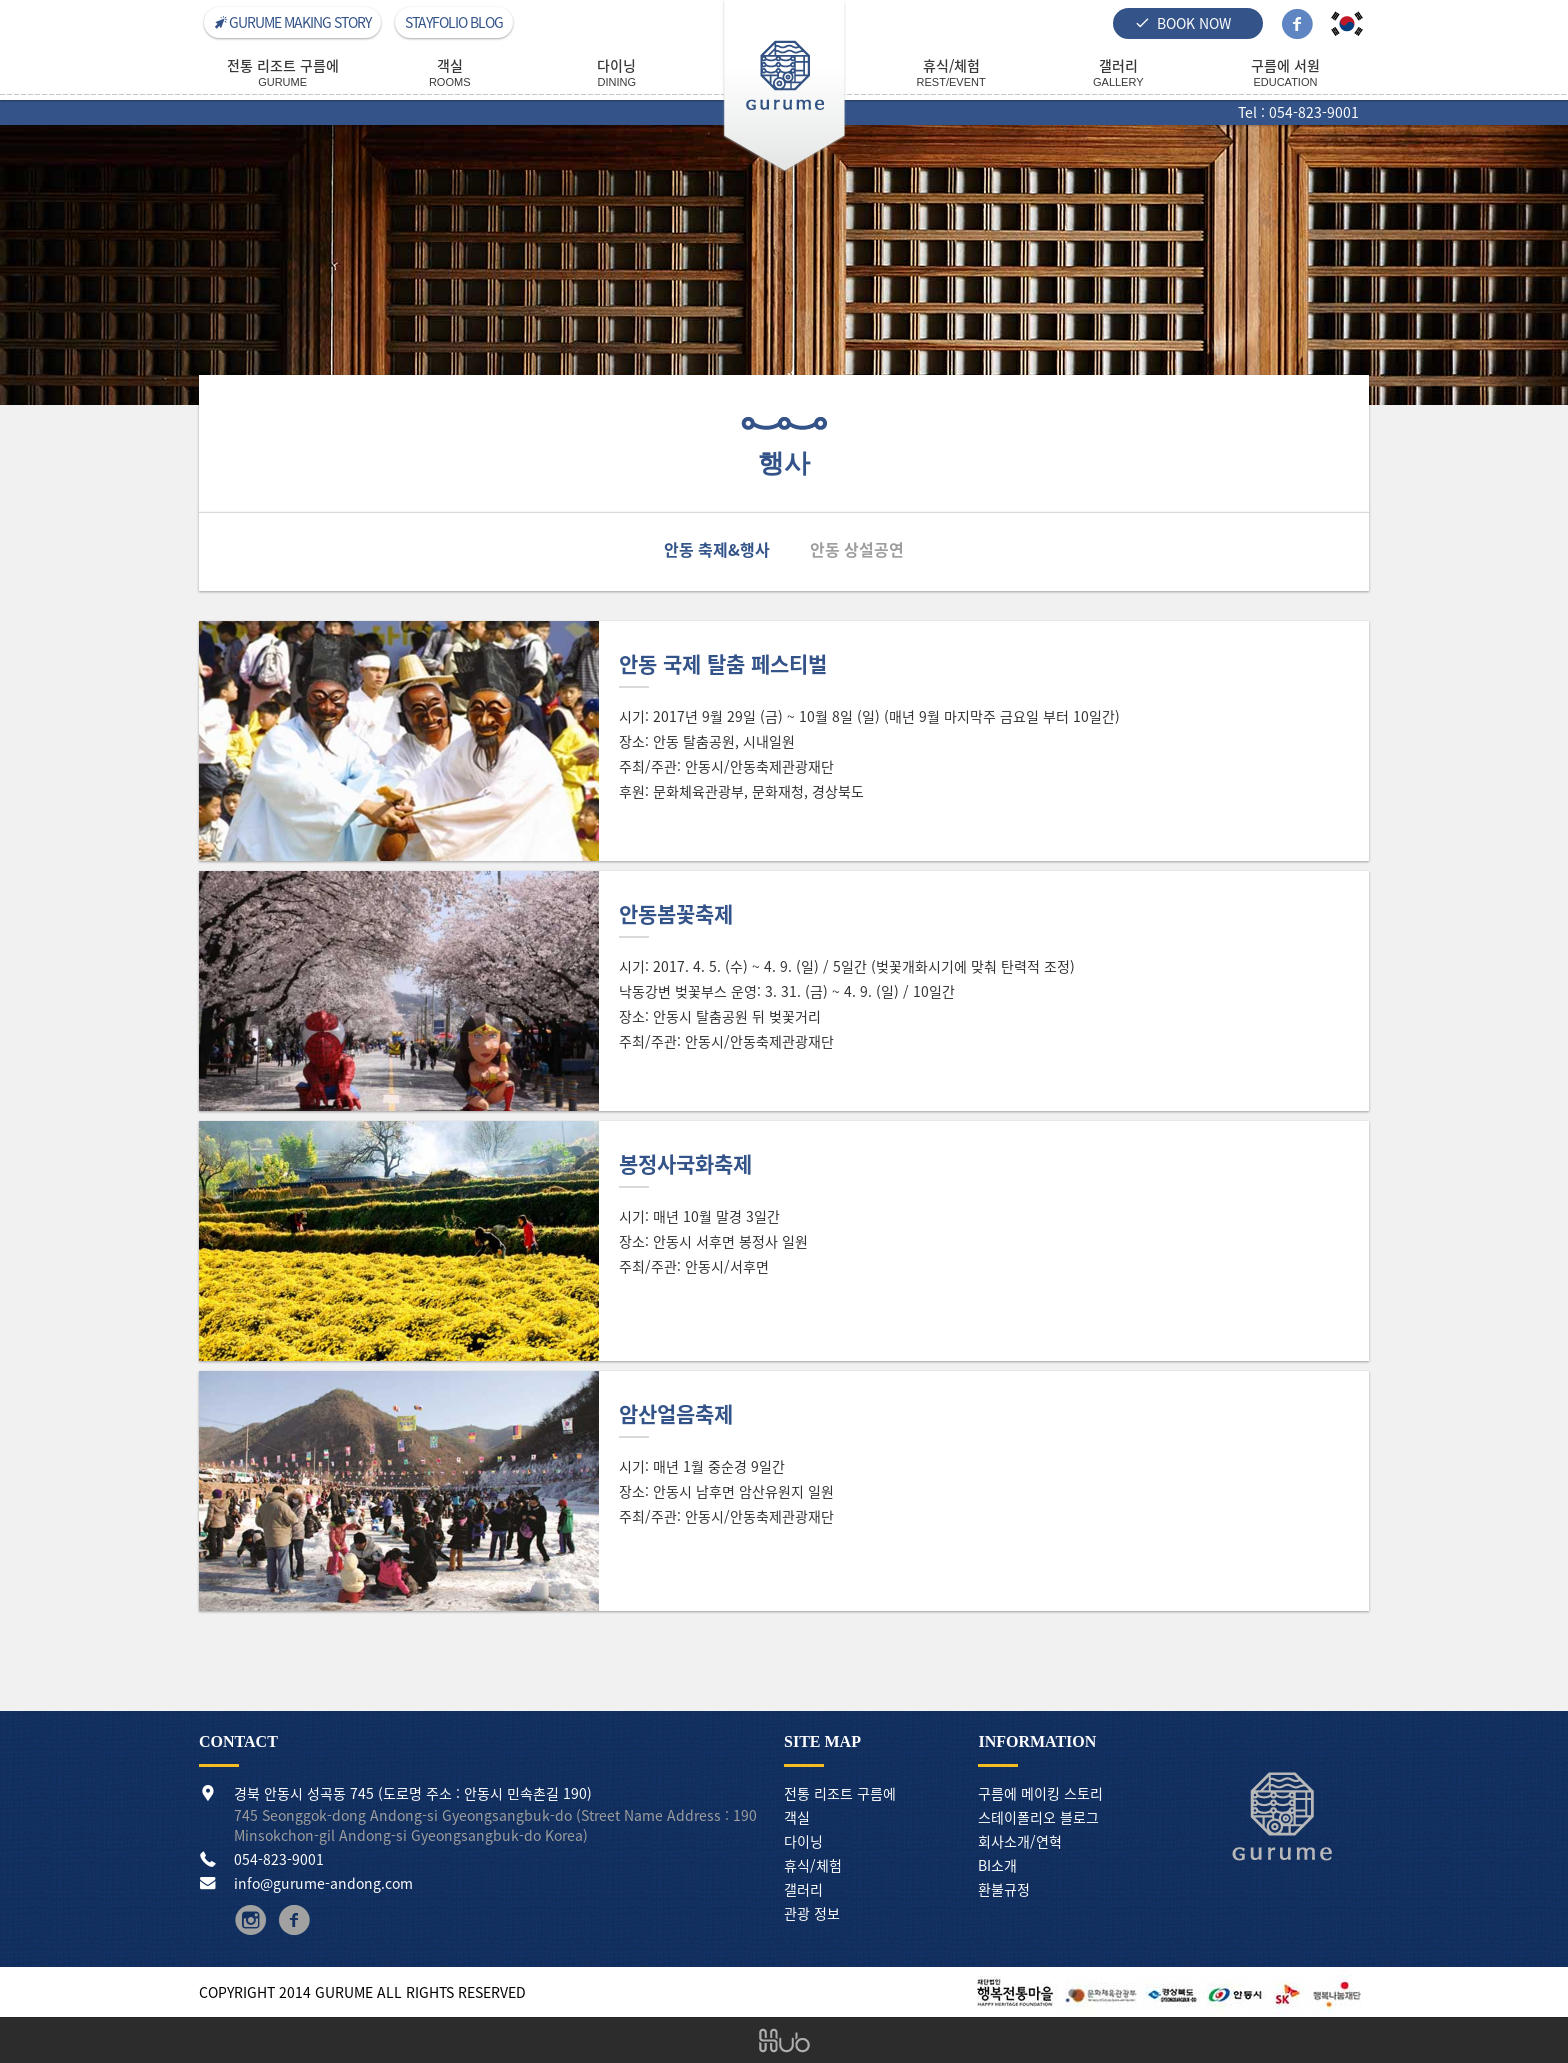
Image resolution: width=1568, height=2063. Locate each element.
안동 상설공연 (857, 549)
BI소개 (997, 1865)
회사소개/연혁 (1020, 1841)
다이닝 (803, 1841)
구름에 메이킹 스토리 (1040, 1793)
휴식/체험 (813, 1865)
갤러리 (803, 1889)
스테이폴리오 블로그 (1038, 1817)
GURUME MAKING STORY (292, 22)
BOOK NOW (1183, 23)
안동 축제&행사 (717, 549)
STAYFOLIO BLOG (454, 22)
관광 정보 (812, 1913)
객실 (797, 1817)
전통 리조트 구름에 (840, 1793)
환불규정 (1004, 1889)
